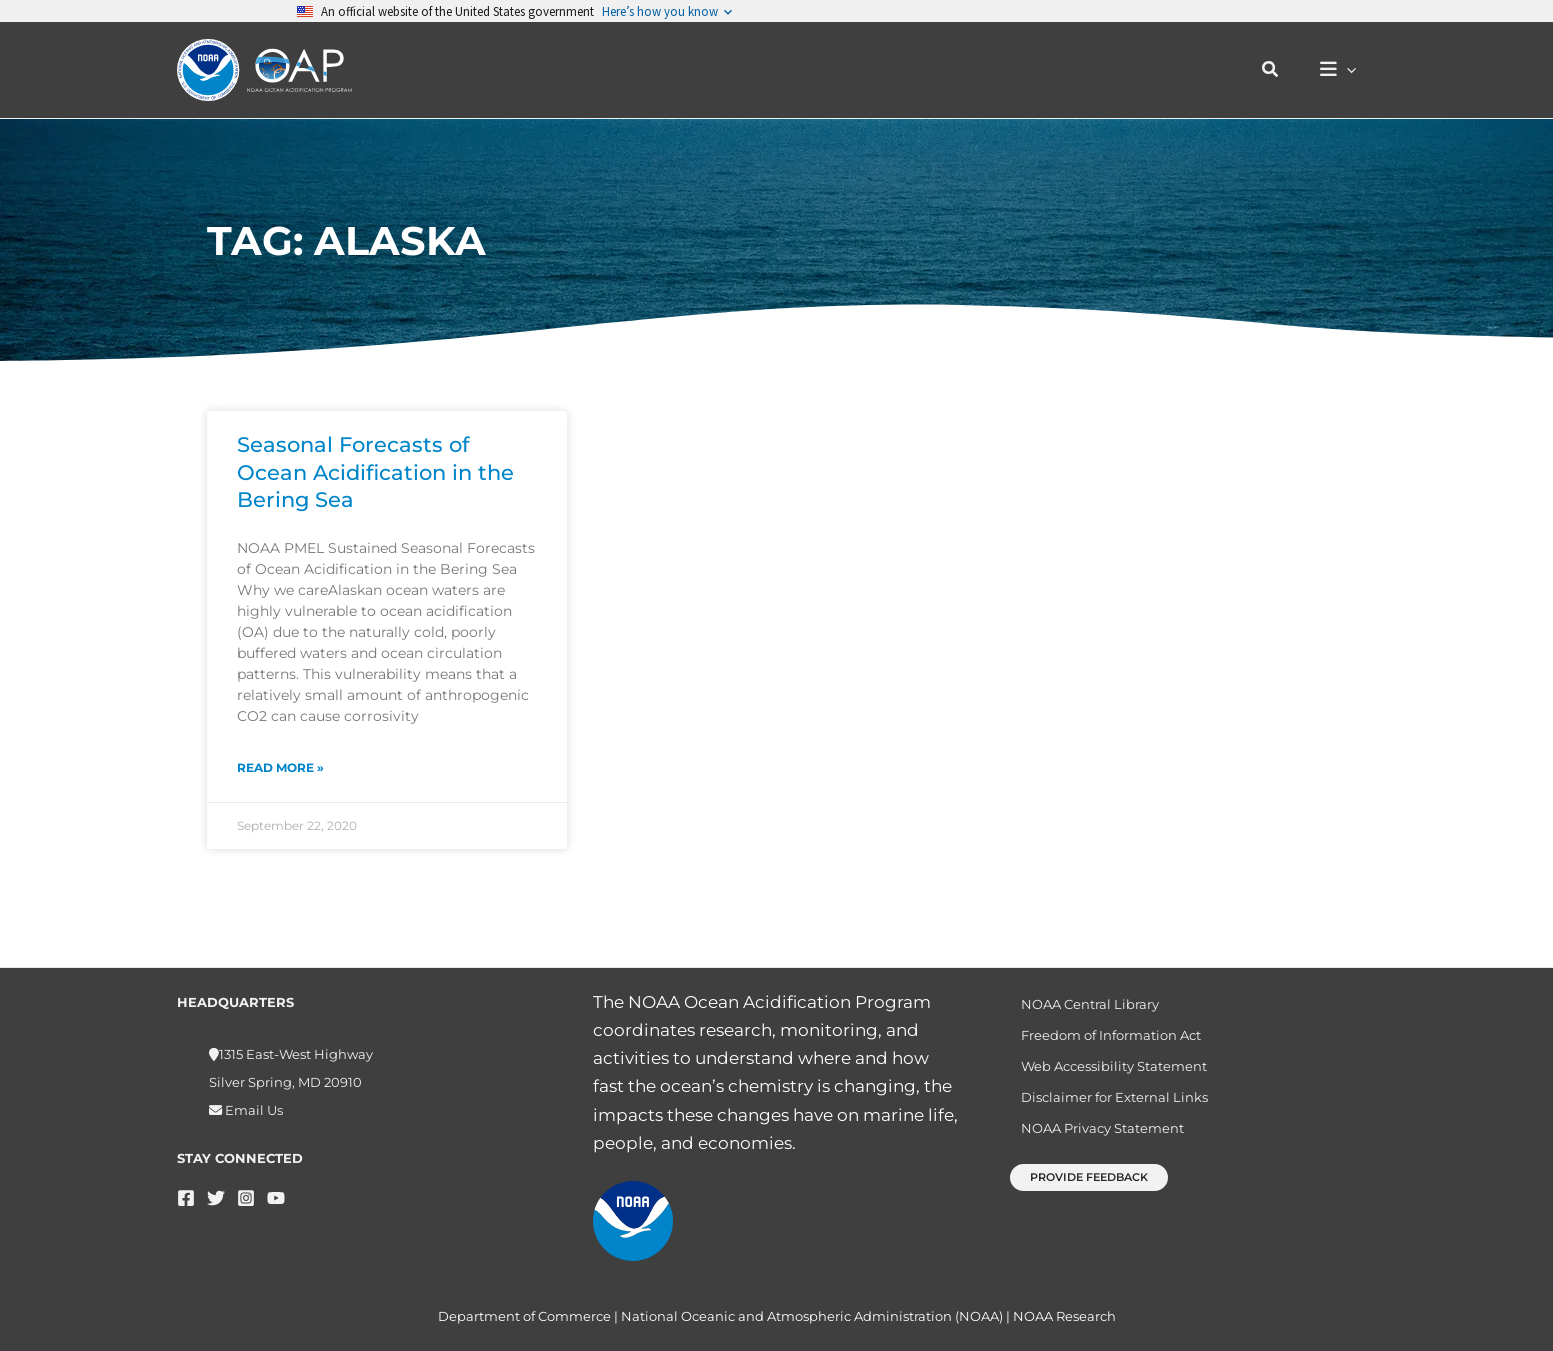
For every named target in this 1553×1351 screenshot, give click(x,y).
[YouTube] (276, 1198)
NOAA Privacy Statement (1094, 1142)
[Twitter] (216, 1198)
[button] (1281, 70)
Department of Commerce (524, 1316)
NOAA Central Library (1082, 1005)
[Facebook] (186, 1198)
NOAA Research (1064, 1316)
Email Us (252, 1110)
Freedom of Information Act (1103, 1039)
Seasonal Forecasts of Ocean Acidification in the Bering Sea (375, 472)
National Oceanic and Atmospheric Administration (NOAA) (812, 1316)
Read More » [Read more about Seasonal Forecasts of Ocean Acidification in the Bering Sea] (280, 767)
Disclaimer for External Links (1106, 1107)
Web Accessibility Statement (1106, 1073)
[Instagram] (246, 1198)
